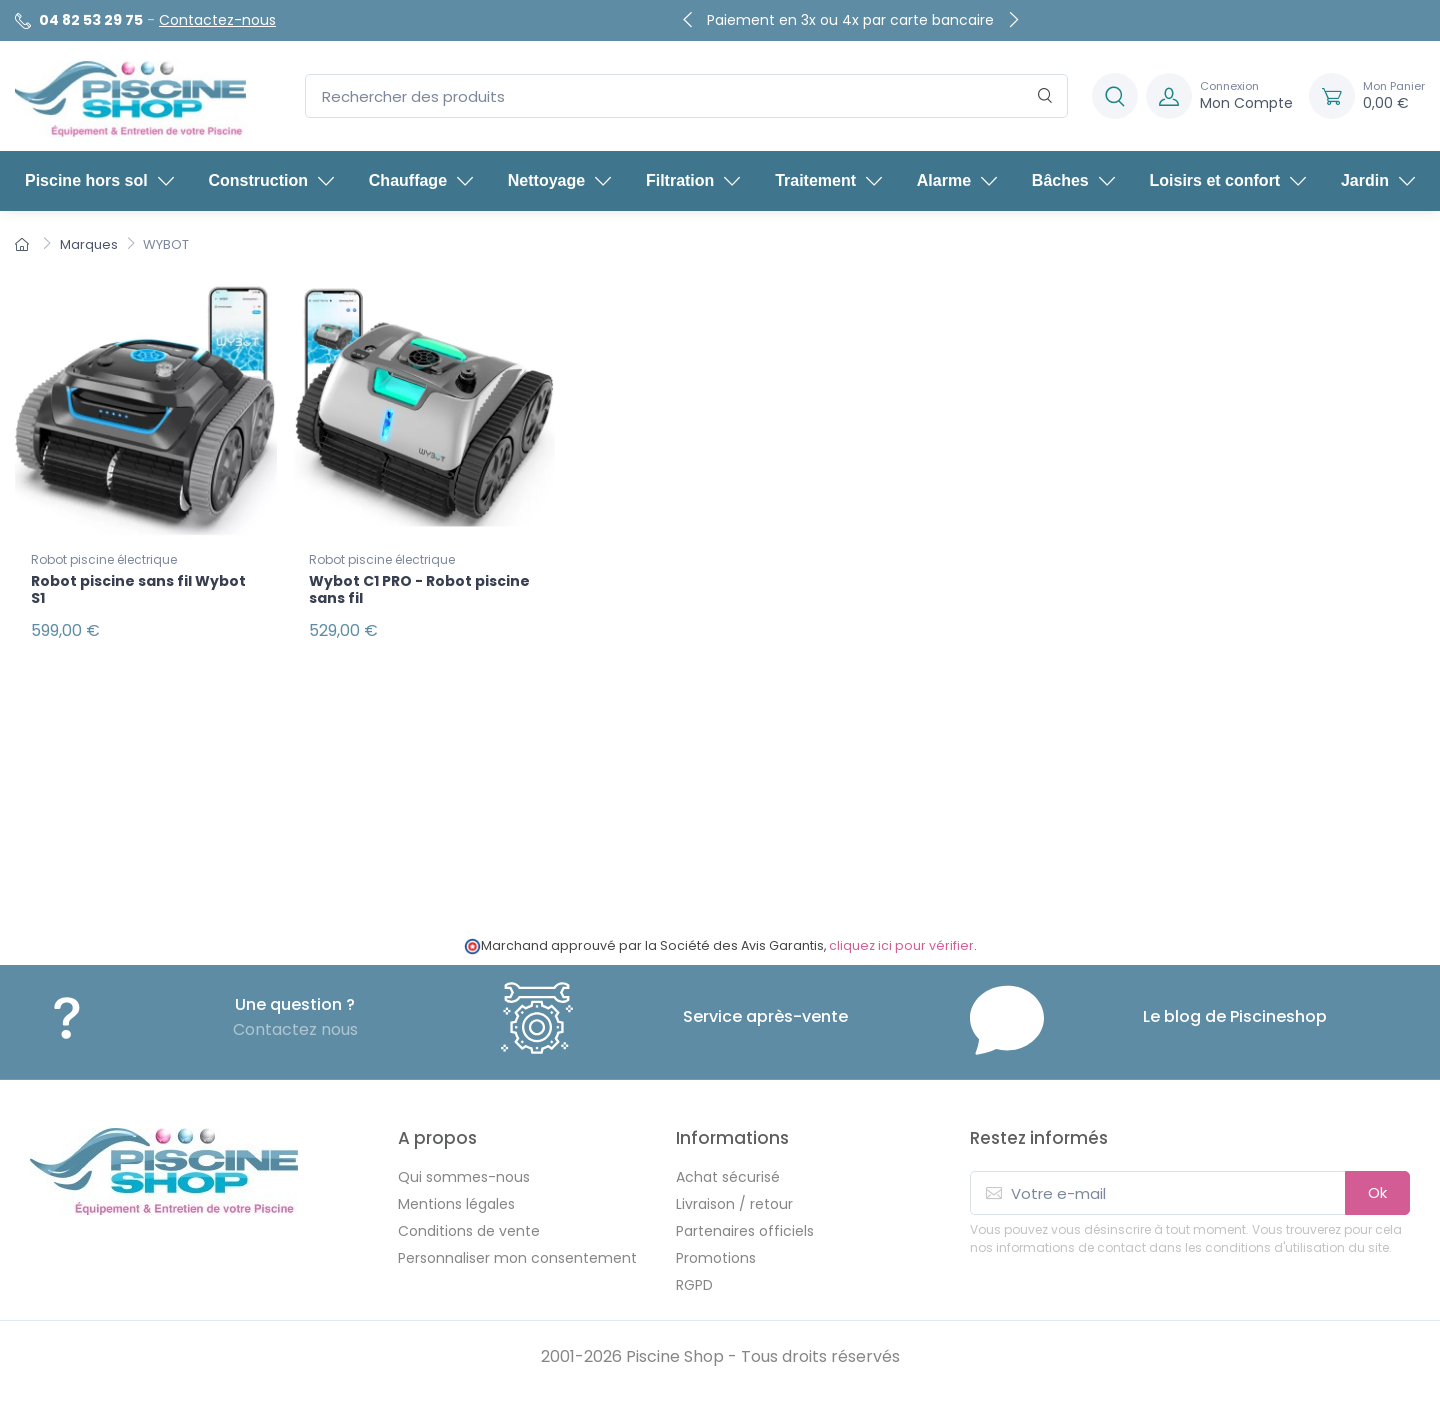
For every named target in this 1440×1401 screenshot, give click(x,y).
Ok (1377, 1192)
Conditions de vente (469, 1231)
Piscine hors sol (99, 180)
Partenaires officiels (745, 1231)
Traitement (828, 180)
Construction (271, 180)
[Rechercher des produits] (686, 96)
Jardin (1378, 180)
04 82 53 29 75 (91, 20)
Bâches (1073, 180)
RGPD (694, 1285)
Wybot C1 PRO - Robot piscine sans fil (419, 589)
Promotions (716, 1258)
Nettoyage (559, 180)
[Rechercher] (1045, 96)
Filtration (693, 180)
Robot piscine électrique (104, 559)
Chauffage (421, 180)
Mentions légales (456, 1204)
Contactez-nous (217, 20)
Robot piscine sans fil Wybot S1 (138, 589)
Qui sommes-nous (464, 1177)
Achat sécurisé (728, 1177)
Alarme (957, 180)
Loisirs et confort (1228, 180)
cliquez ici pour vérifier (901, 945)
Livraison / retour (734, 1204)
